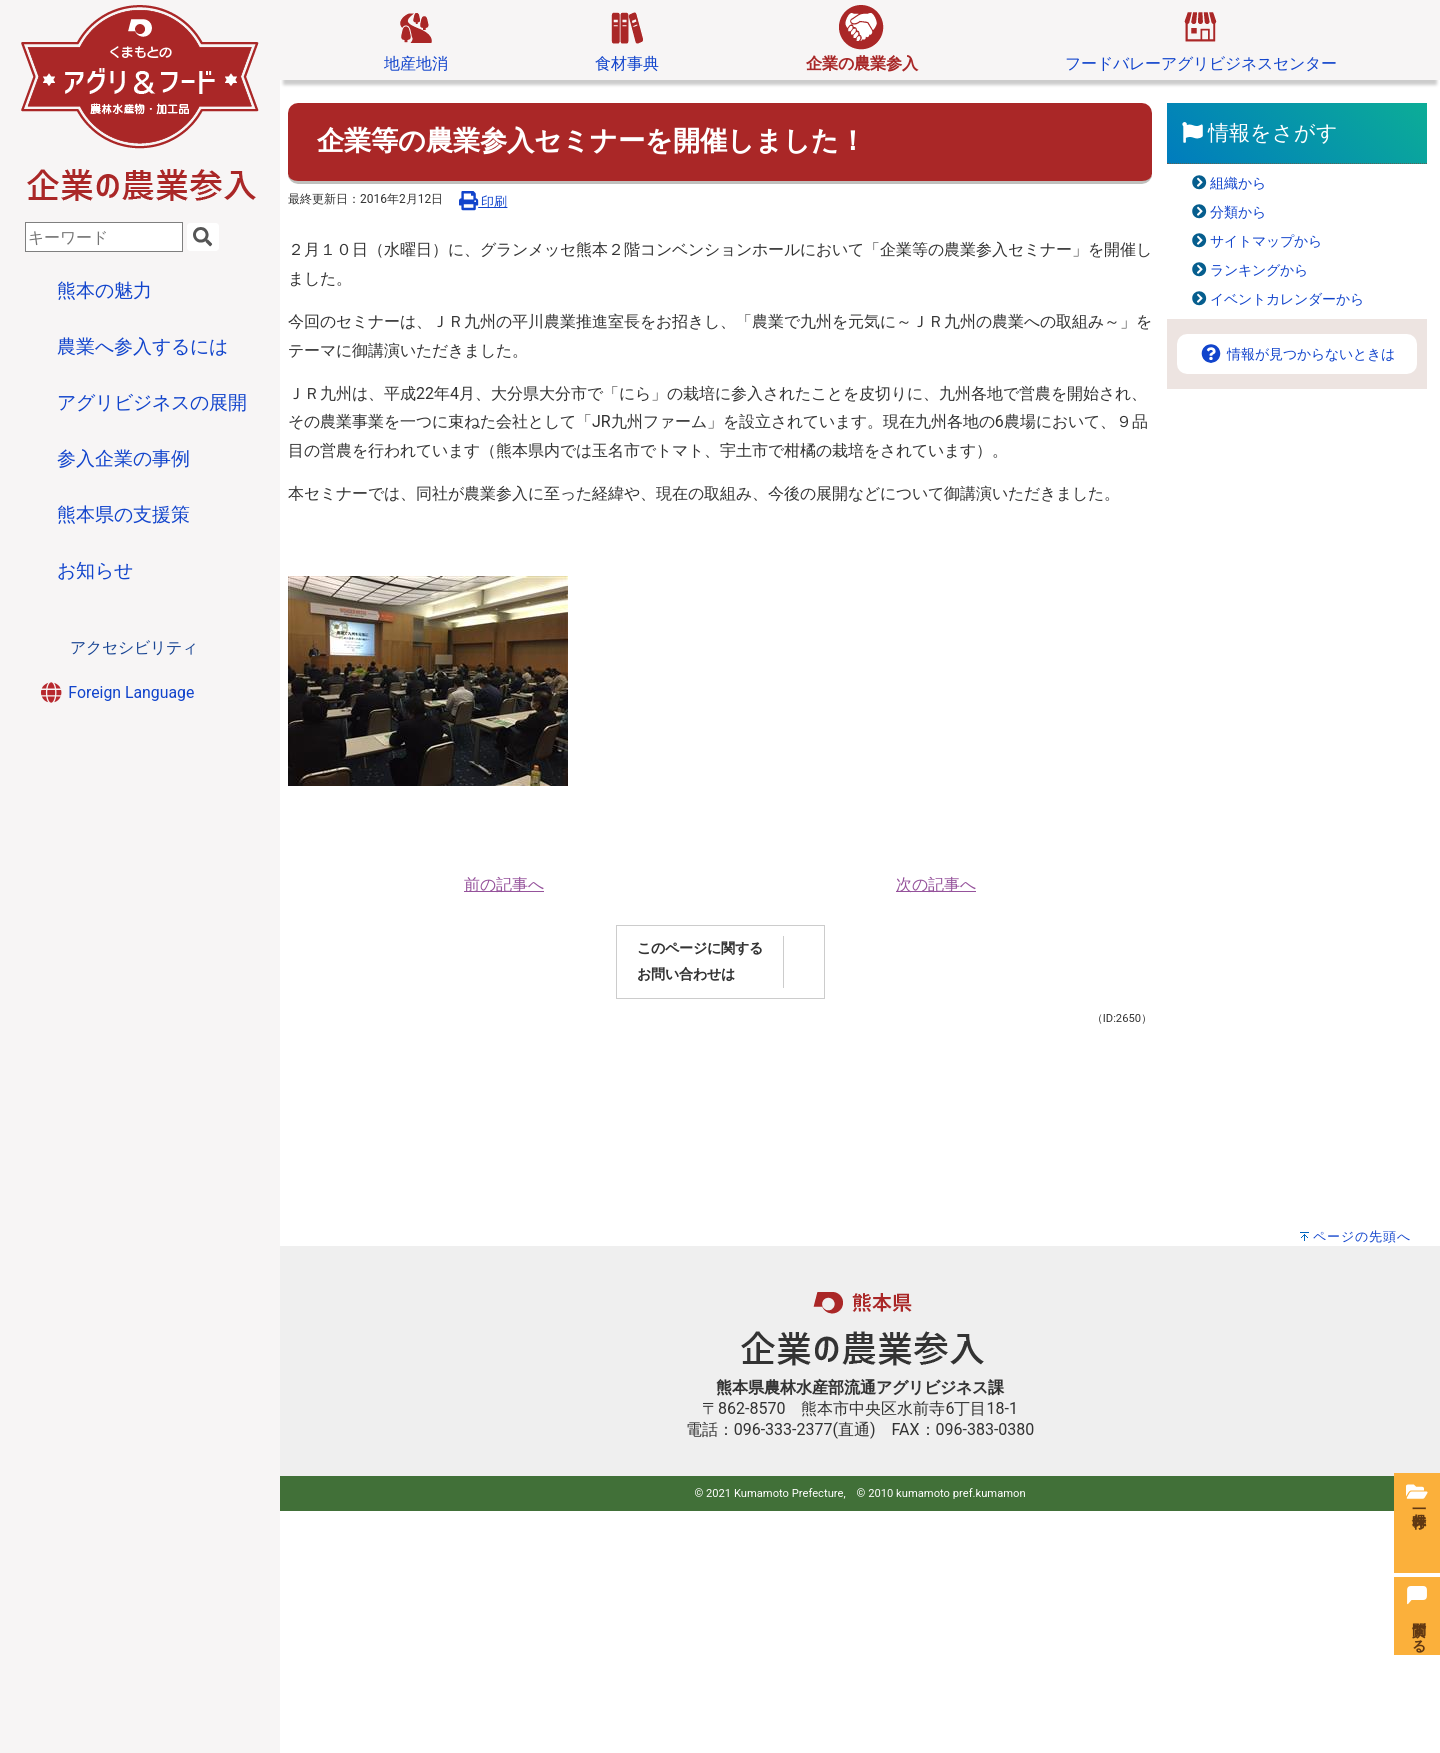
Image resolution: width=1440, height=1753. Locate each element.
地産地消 (416, 39)
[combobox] (104, 237)
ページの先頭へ (1362, 1236)
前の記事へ (504, 884)
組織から (1238, 183)
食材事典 (627, 39)
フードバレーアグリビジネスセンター (1201, 39)
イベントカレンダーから (1287, 299)
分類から (1238, 212)
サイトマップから (1266, 241)
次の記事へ (936, 884)
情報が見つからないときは (1297, 354)
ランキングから (1259, 270)
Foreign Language (116, 692)
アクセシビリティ (134, 647)
